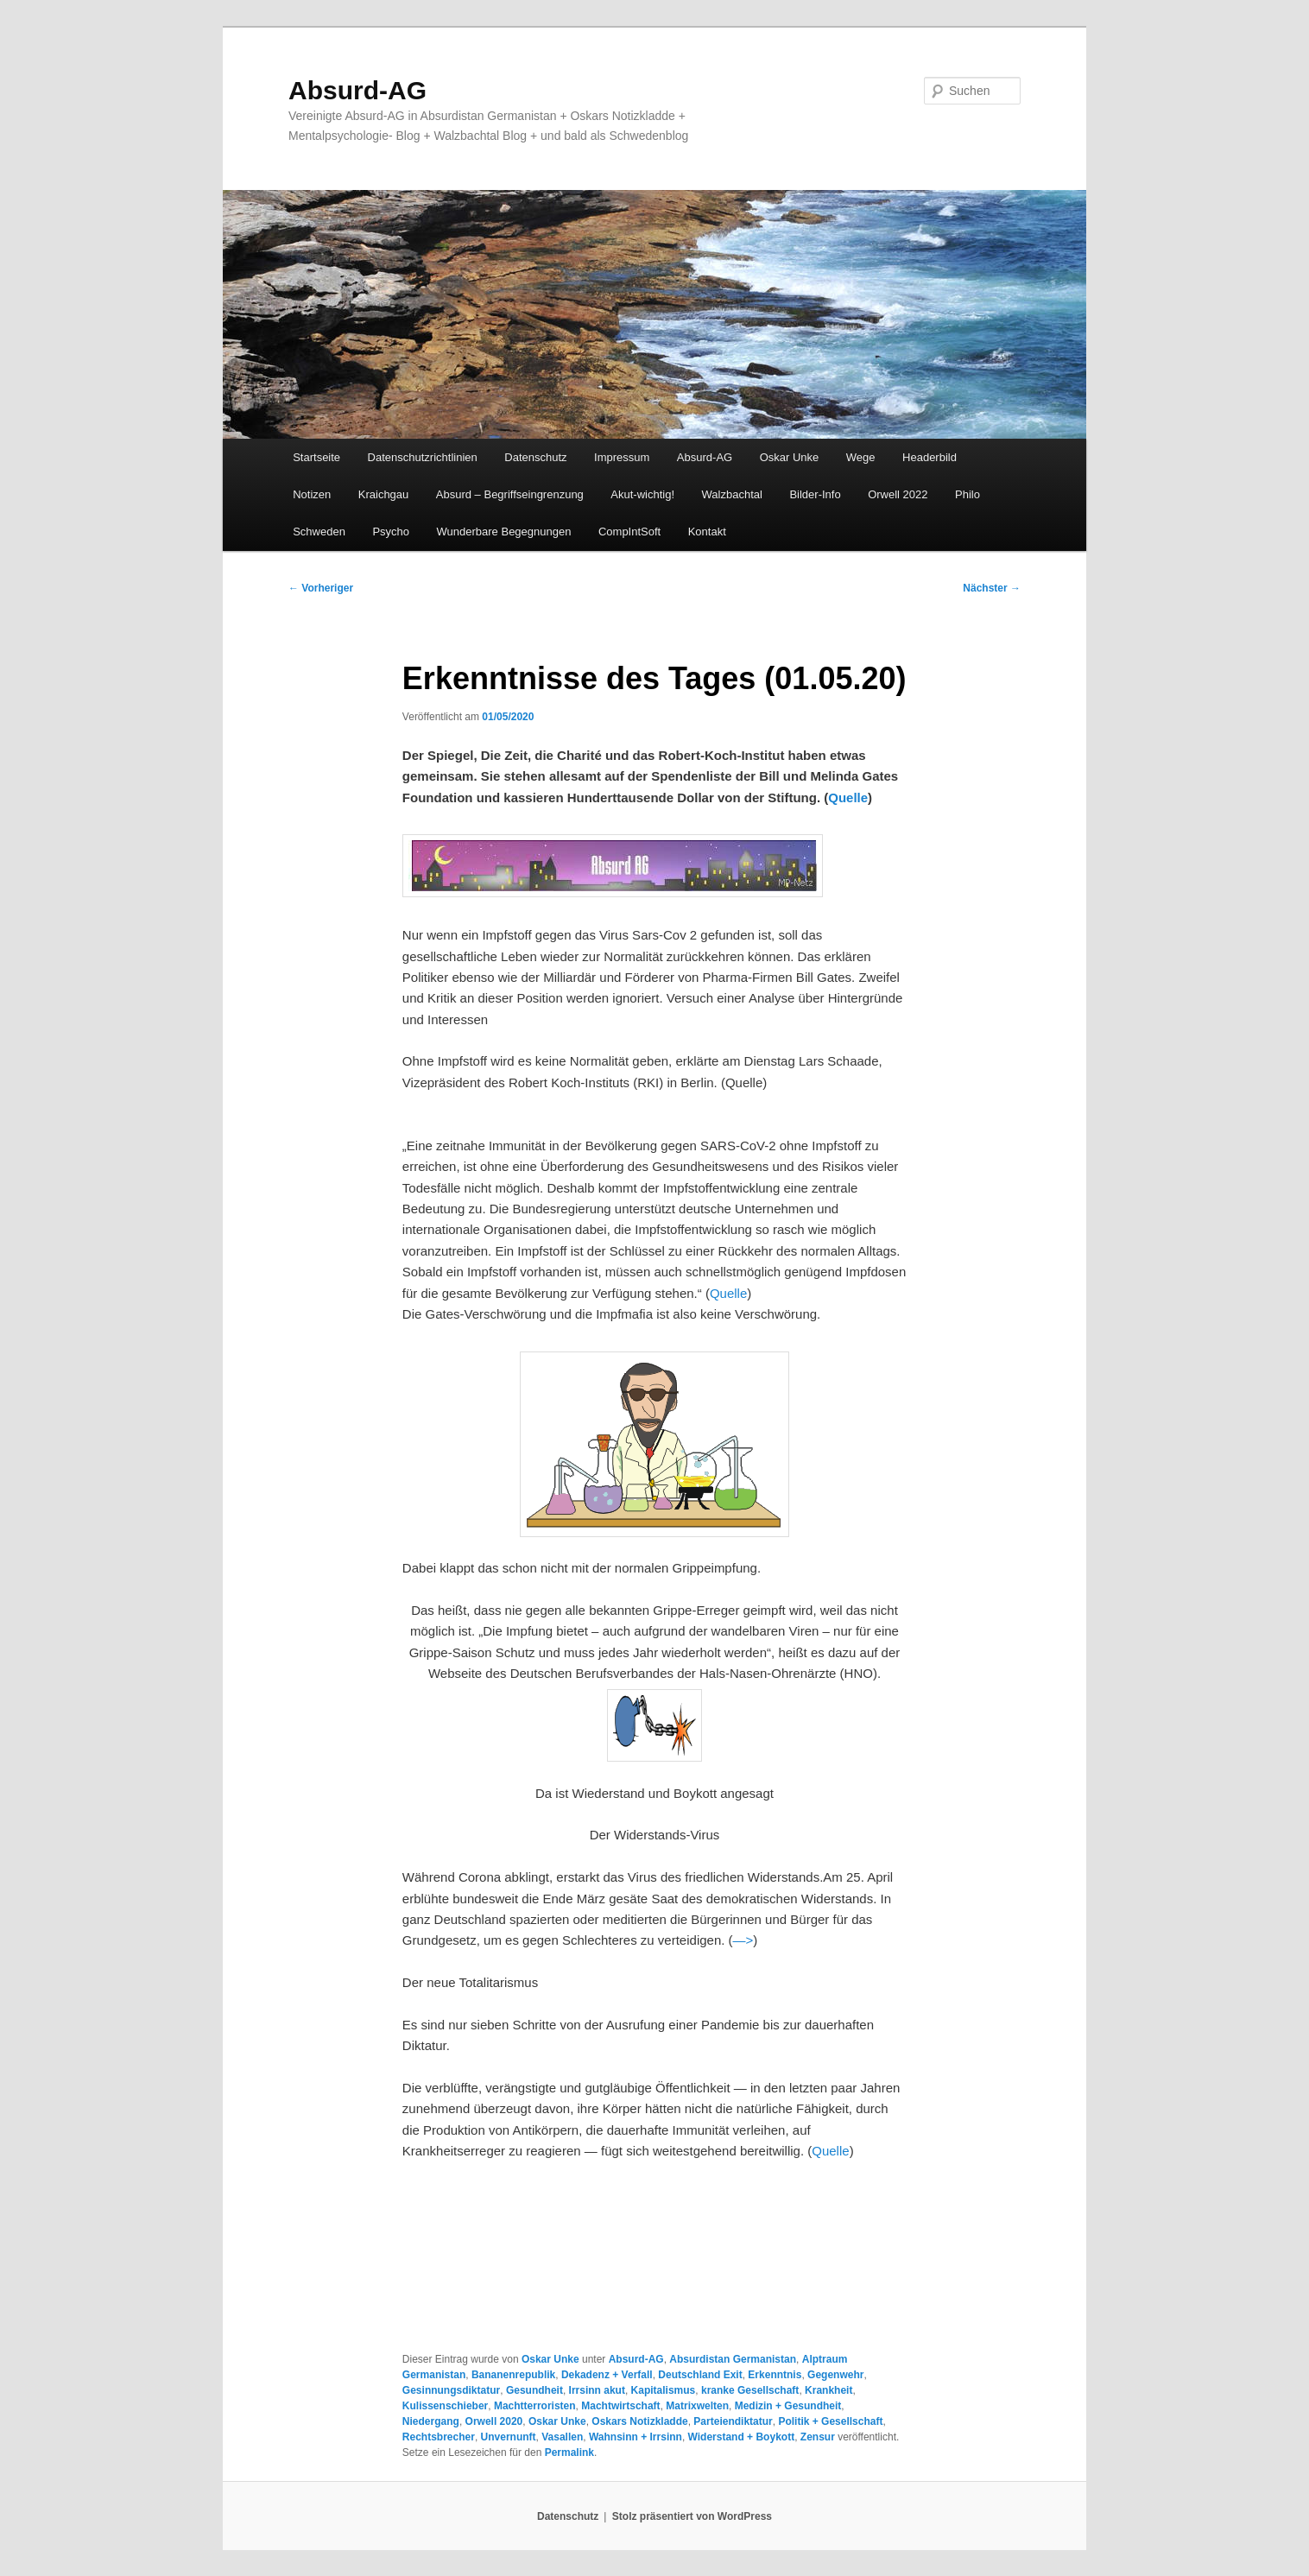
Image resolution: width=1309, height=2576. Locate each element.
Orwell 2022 (897, 494)
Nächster (992, 588)
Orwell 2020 (494, 2421)
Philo (967, 494)
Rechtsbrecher (438, 2437)
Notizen (312, 494)
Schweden (319, 531)
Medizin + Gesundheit (788, 2406)
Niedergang (430, 2421)
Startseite (316, 457)
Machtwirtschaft (620, 2406)
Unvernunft (508, 2437)
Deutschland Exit (700, 2375)
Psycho (390, 531)
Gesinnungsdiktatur (451, 2390)
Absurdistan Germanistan (732, 2359)
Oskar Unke (789, 457)
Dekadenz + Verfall (607, 2375)
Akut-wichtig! (642, 494)
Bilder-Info (814, 494)
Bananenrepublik (513, 2375)
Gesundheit (534, 2390)
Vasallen (562, 2437)
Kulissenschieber (445, 2406)
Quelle (848, 797)
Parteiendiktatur (732, 2421)
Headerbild (929, 457)
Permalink (569, 2452)
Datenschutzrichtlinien (422, 457)
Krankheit (828, 2390)
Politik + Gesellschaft (830, 2421)
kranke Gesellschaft (750, 2390)
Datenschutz (535, 457)
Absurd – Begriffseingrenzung (510, 494)
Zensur (817, 2437)
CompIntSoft (629, 531)
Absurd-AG (357, 90)
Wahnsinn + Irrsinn (635, 2437)
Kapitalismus (663, 2390)
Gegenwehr (835, 2375)
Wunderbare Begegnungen (504, 531)
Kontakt (707, 531)
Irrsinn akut (597, 2390)
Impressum (621, 457)
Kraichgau (383, 494)
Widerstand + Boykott (741, 2437)
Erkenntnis (774, 2375)
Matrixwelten (697, 2406)
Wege (861, 457)
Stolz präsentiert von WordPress (692, 2516)
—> (743, 1940)
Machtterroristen (535, 2406)
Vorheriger (320, 588)
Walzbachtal (732, 494)
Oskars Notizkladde (639, 2421)
